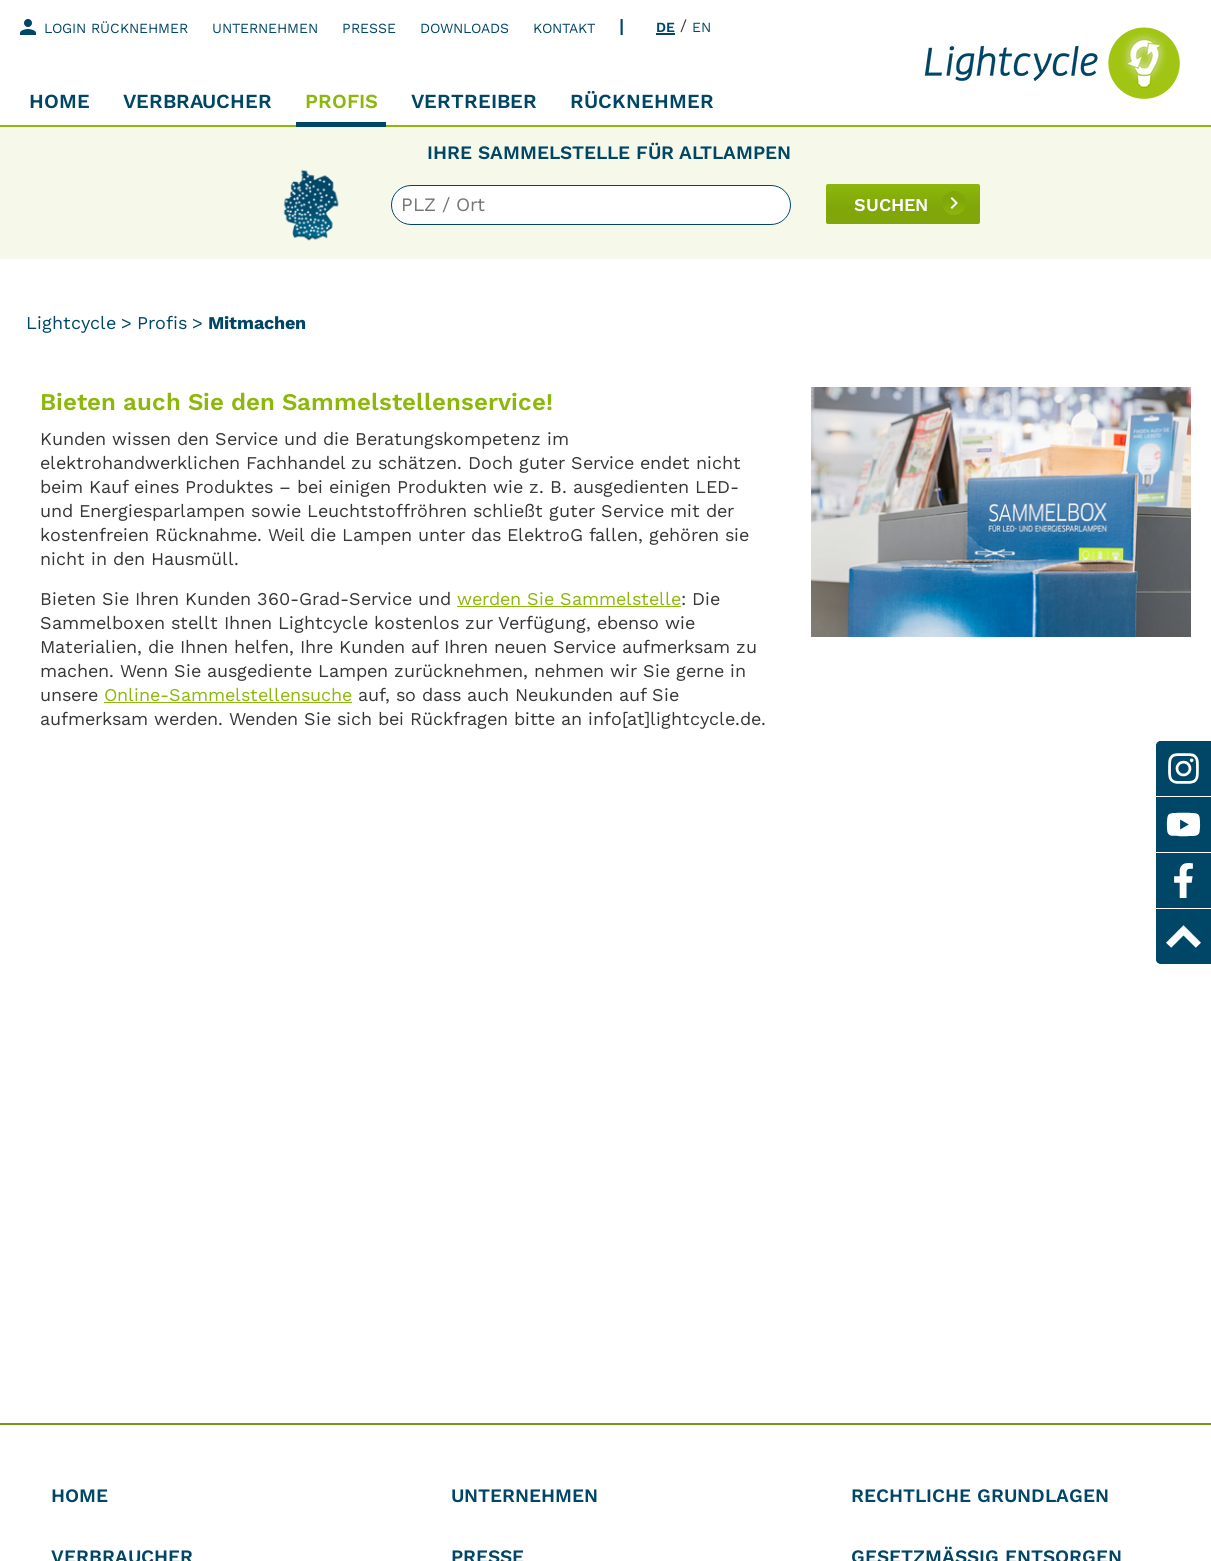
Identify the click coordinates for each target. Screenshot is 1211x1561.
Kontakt (564, 28)
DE (665, 27)
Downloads (464, 28)
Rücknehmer (642, 101)
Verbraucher (197, 101)
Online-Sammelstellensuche (228, 694)
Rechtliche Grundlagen (980, 1495)
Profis (341, 101)
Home (59, 101)
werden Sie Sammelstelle (569, 598)
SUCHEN (891, 204)
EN (701, 27)
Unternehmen (265, 28)
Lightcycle (71, 322)
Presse (369, 28)
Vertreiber (474, 101)
